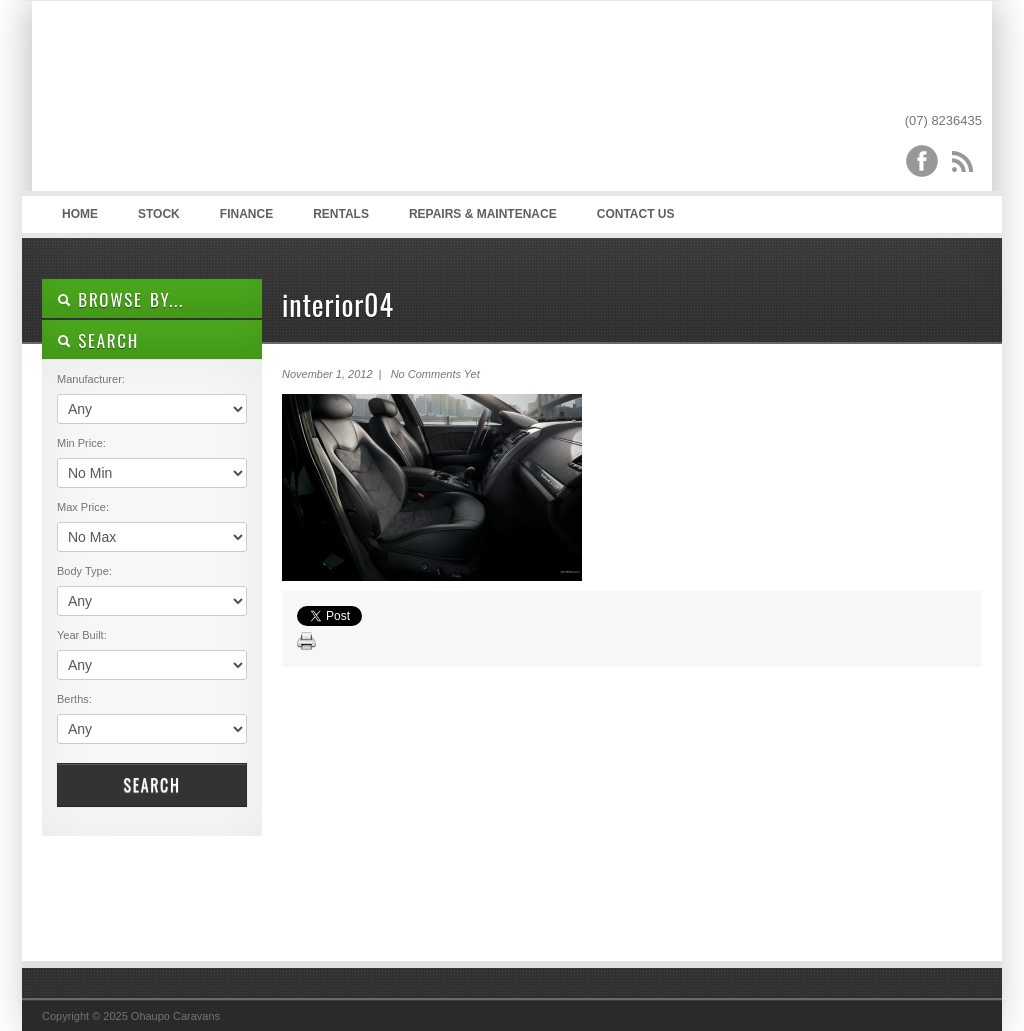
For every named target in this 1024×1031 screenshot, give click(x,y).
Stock (159, 214)
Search (151, 785)
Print (307, 642)
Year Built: (82, 635)
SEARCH (98, 340)
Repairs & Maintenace (483, 214)
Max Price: (83, 507)
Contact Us (636, 214)
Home (80, 214)
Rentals (341, 214)
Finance (246, 214)
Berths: (74, 699)
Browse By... (120, 299)
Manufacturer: (91, 379)
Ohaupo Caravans (240, 101)
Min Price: (81, 443)
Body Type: (84, 571)
